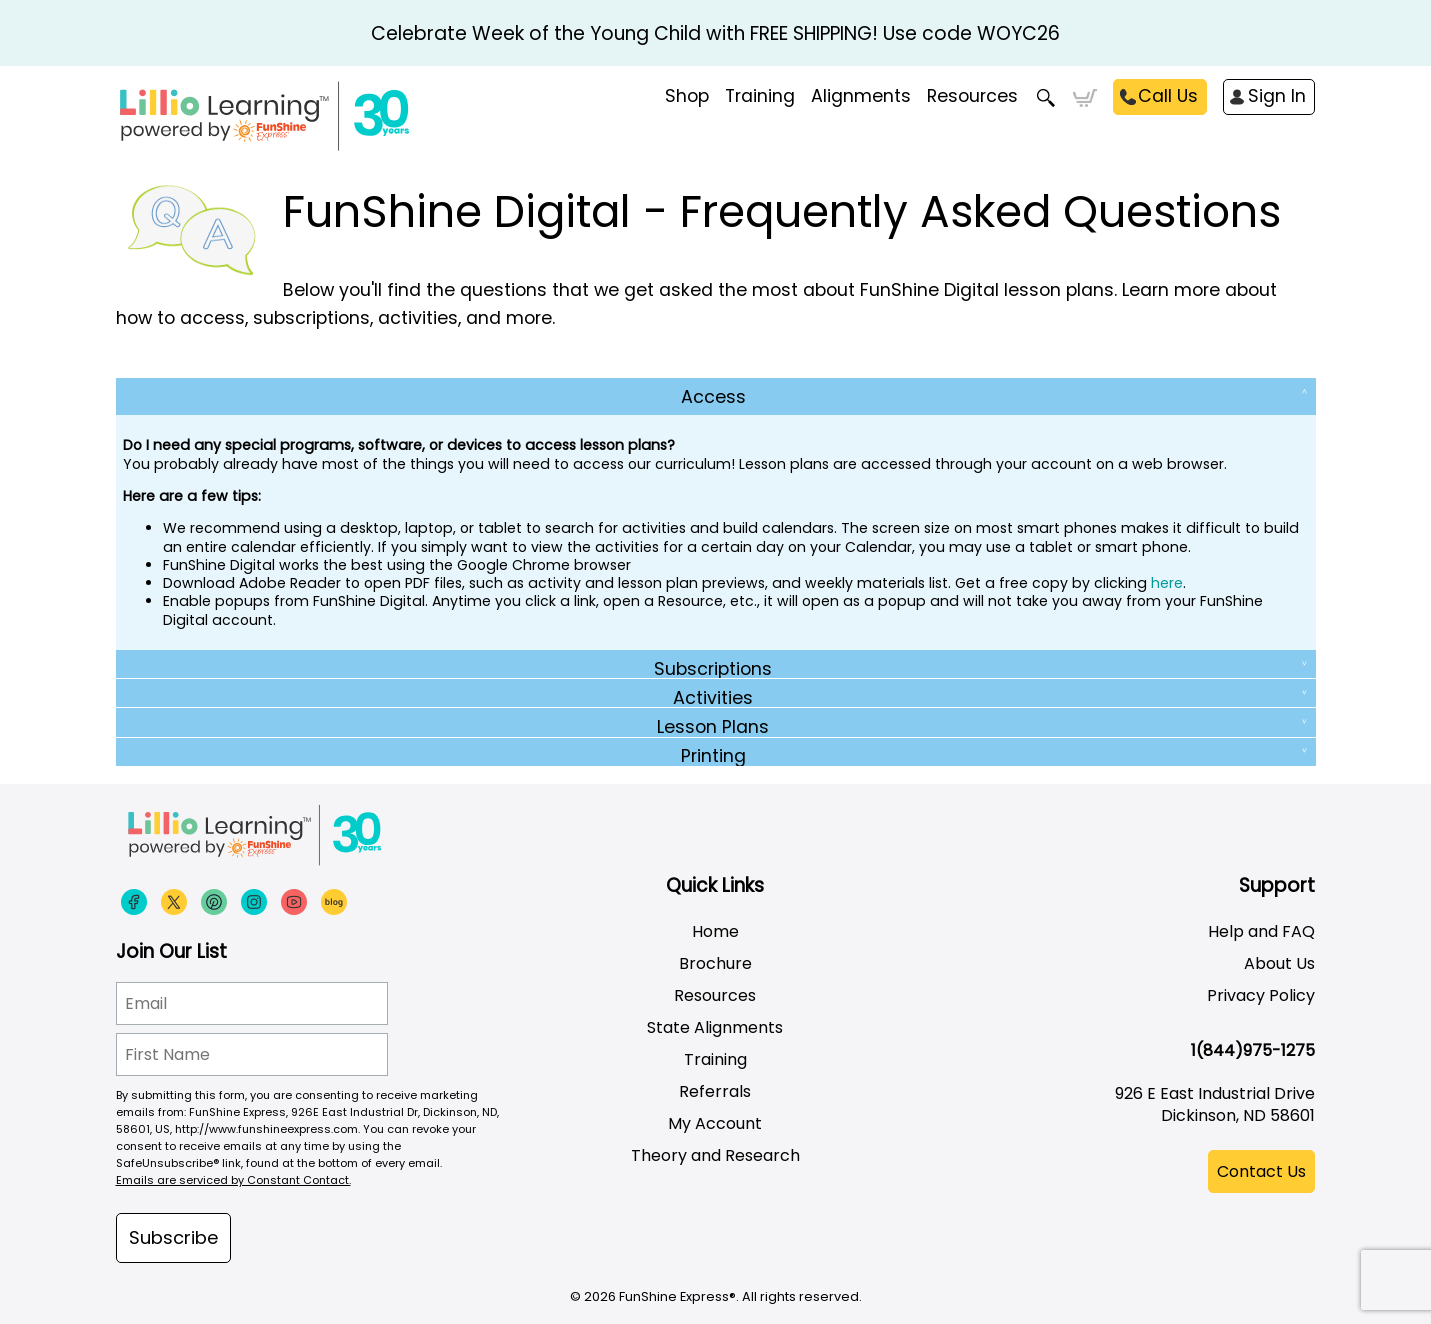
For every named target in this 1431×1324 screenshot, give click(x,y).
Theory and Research (715, 1155)
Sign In (1277, 96)
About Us (1279, 963)
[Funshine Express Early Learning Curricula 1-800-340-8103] (306, 116)
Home (715, 931)
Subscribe (173, 1237)
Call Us (1168, 96)
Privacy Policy (1261, 995)
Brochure (715, 963)
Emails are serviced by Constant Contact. (233, 1180)
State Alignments (715, 1027)
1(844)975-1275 (1253, 1050)
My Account (715, 1123)
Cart (1084, 98)
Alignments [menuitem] (861, 96)
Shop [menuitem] (687, 96)
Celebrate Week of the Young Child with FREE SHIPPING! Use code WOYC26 (715, 33)
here (1167, 583)
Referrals (715, 1091)
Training (715, 1059)
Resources (972, 96)
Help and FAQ (1261, 931)
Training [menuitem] (760, 96)
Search (1045, 98)
